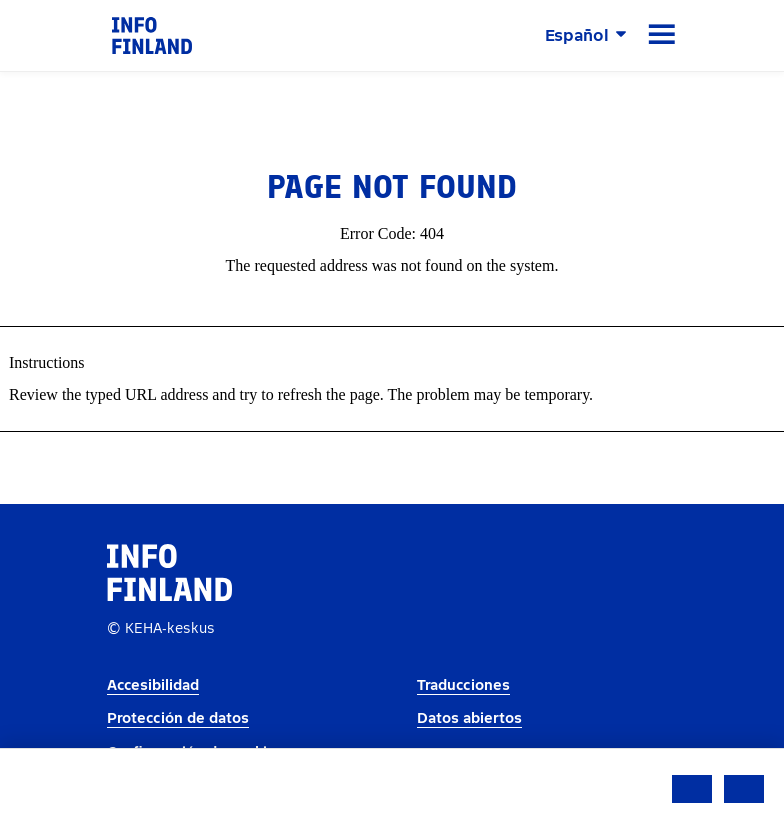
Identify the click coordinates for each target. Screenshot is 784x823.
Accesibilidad (153, 685)
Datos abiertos (469, 718)
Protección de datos (178, 718)
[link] (152, 34)
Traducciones (463, 685)
